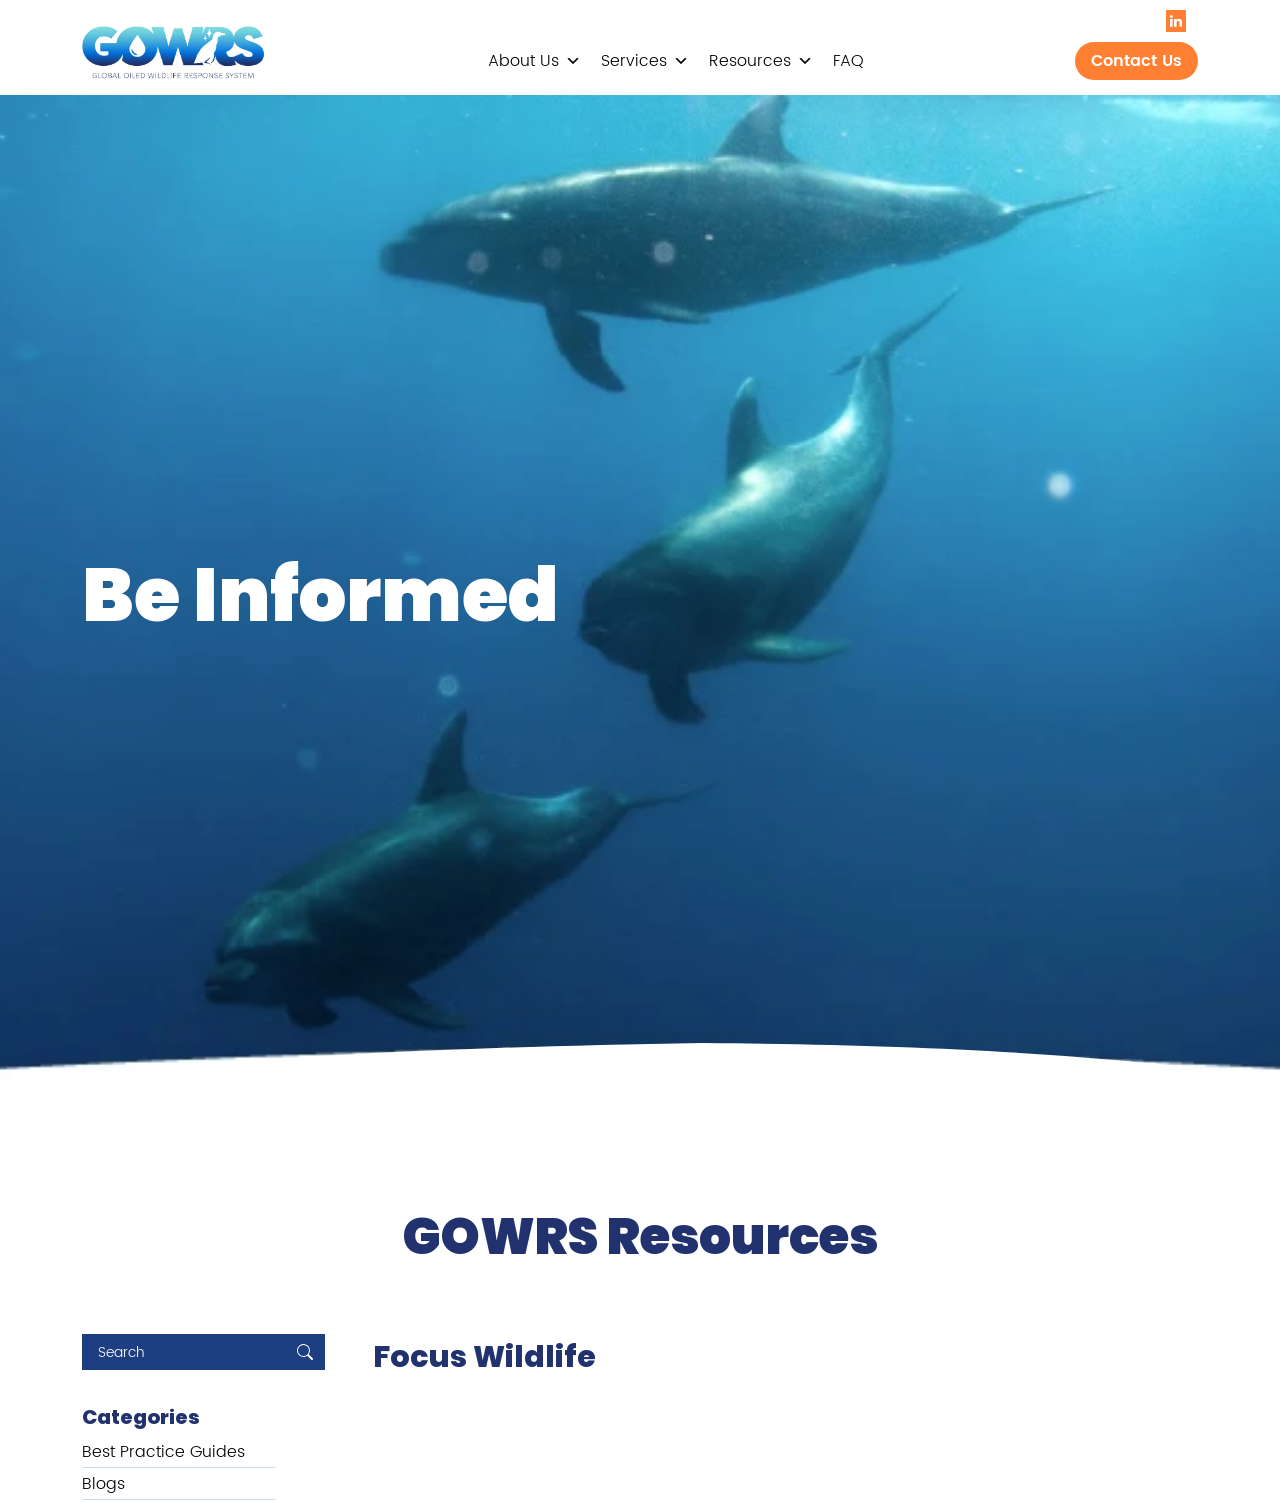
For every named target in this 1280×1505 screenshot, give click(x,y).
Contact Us (1136, 61)
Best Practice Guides (163, 1452)
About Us (534, 61)
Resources (761, 61)
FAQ (848, 61)
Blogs (103, 1484)
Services (645, 61)
